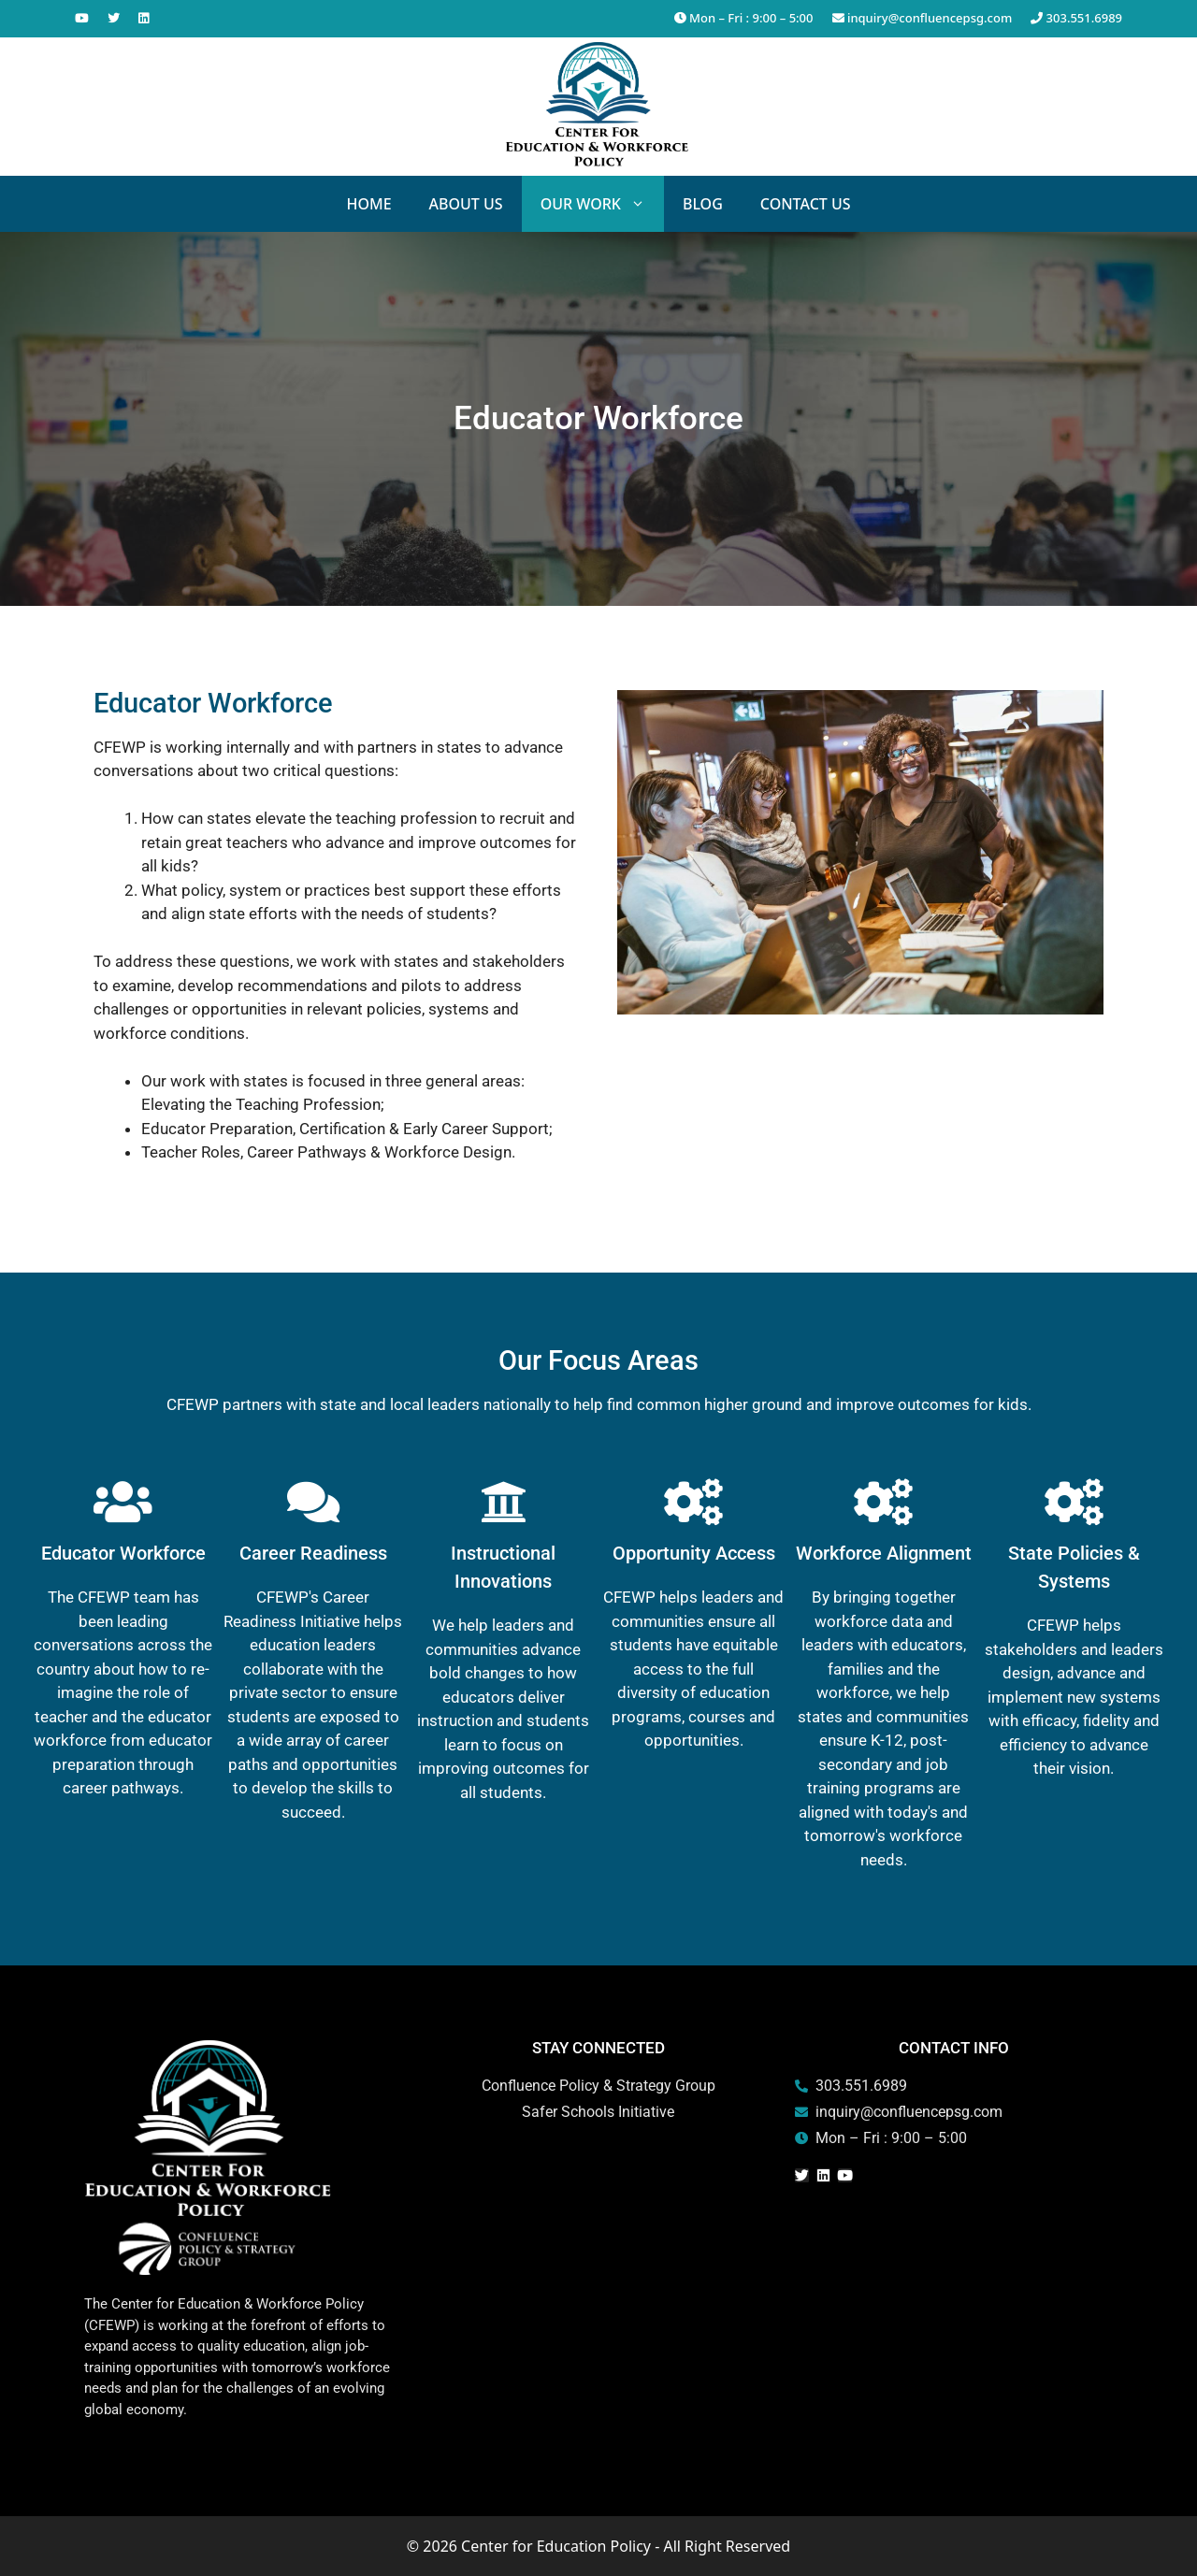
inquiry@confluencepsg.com (922, 17)
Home (368, 204)
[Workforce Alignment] (883, 1501)
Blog (703, 204)
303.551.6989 (1076, 17)
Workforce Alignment (884, 1553)
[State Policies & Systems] (1073, 1501)
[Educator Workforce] (123, 1501)
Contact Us (805, 204)
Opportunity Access (694, 1553)
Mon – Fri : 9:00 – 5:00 (744, 17)
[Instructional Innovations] (503, 1501)
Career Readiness (313, 1553)
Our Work (602, 204)
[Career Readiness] (313, 1501)
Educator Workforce (123, 1553)
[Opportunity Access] (694, 1501)
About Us (466, 204)
